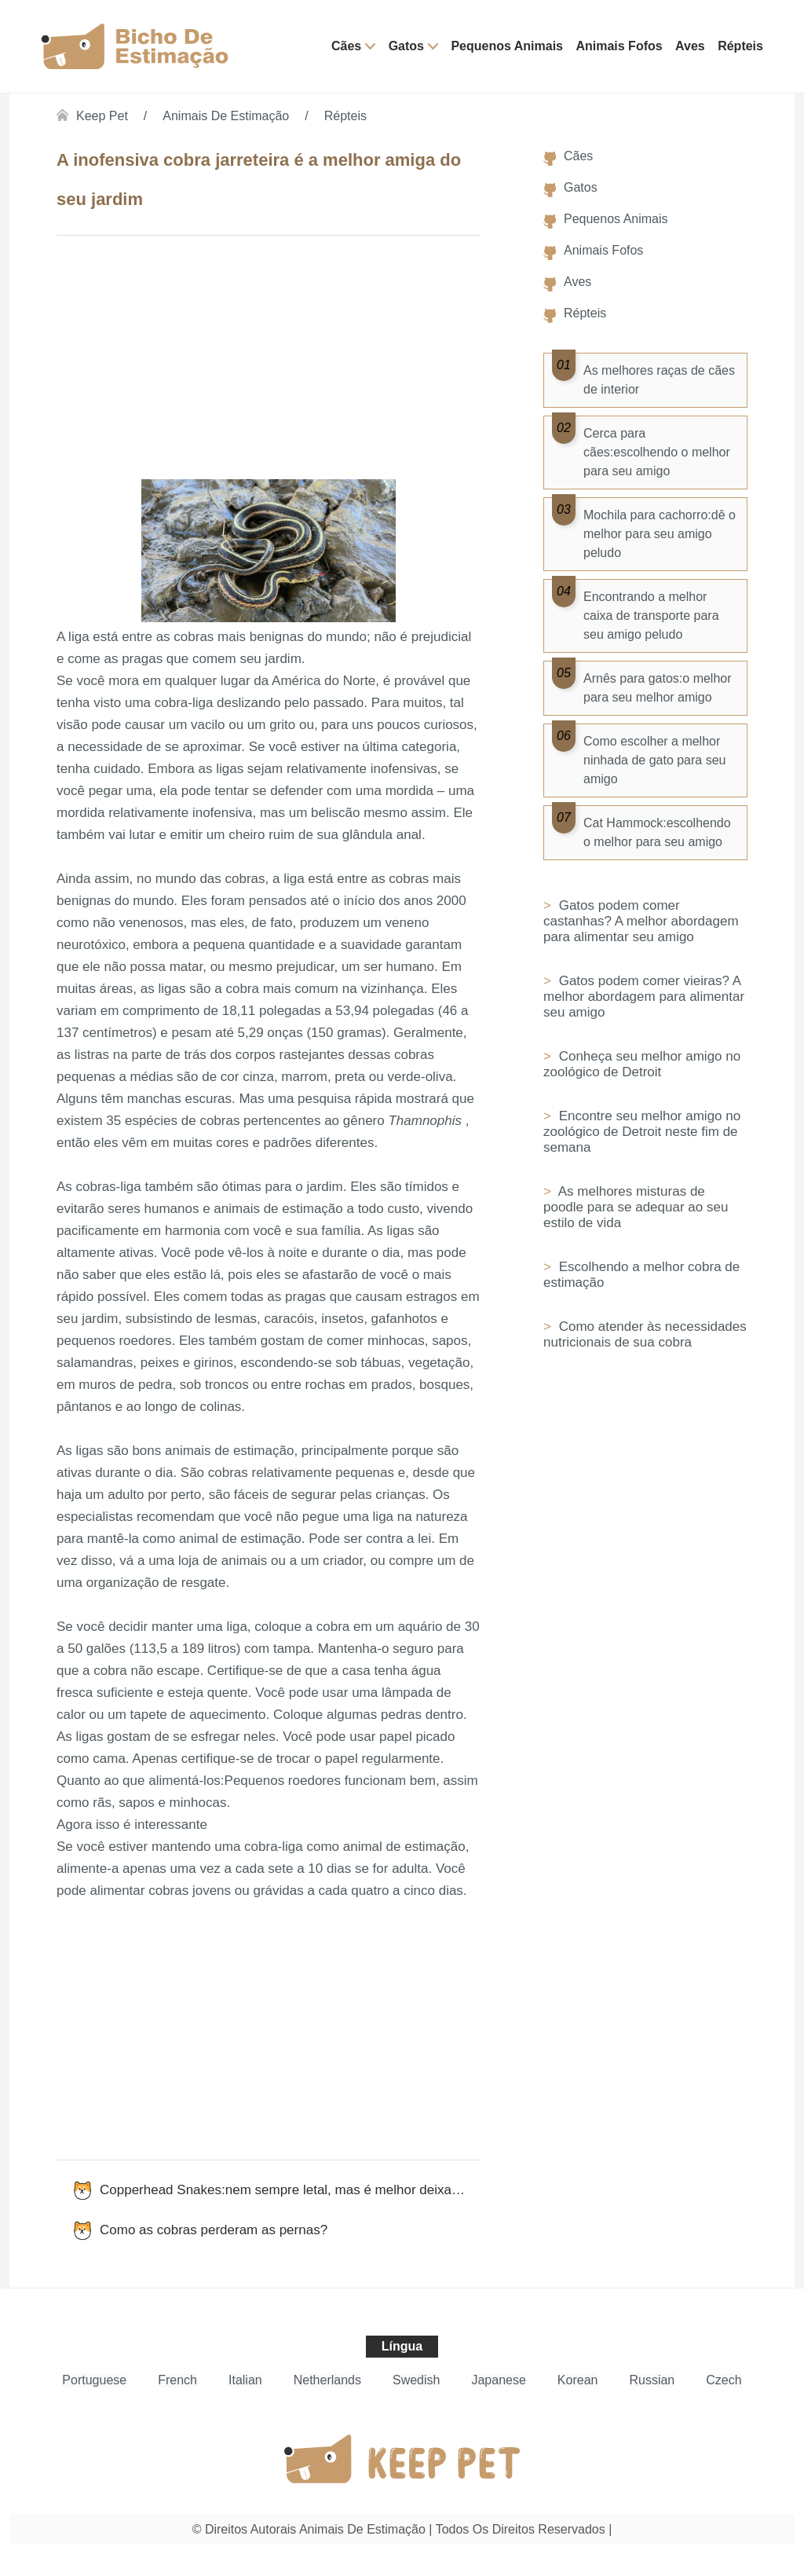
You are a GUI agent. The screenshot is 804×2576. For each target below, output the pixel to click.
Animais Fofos (619, 46)
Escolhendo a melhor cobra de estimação (641, 1274)
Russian (651, 2380)
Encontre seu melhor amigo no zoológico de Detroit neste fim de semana (641, 1131)
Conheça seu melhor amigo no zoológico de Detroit (641, 1064)
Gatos (406, 46)
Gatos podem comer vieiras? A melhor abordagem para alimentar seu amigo (643, 996)
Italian (245, 2380)
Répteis (740, 46)
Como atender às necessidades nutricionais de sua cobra (645, 1334)
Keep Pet (102, 116)
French (177, 2380)
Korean (577, 2380)
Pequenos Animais (507, 46)
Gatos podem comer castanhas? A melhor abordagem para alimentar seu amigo (641, 921)
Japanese (498, 2380)
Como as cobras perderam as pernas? (213, 2229)
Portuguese (94, 2380)
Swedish (416, 2380)
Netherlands (327, 2380)
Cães (346, 46)
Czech (723, 2380)
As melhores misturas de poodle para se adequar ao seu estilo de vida (635, 1207)
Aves (690, 46)
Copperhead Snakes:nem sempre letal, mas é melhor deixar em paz (290, 2189)
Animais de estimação (226, 116)
